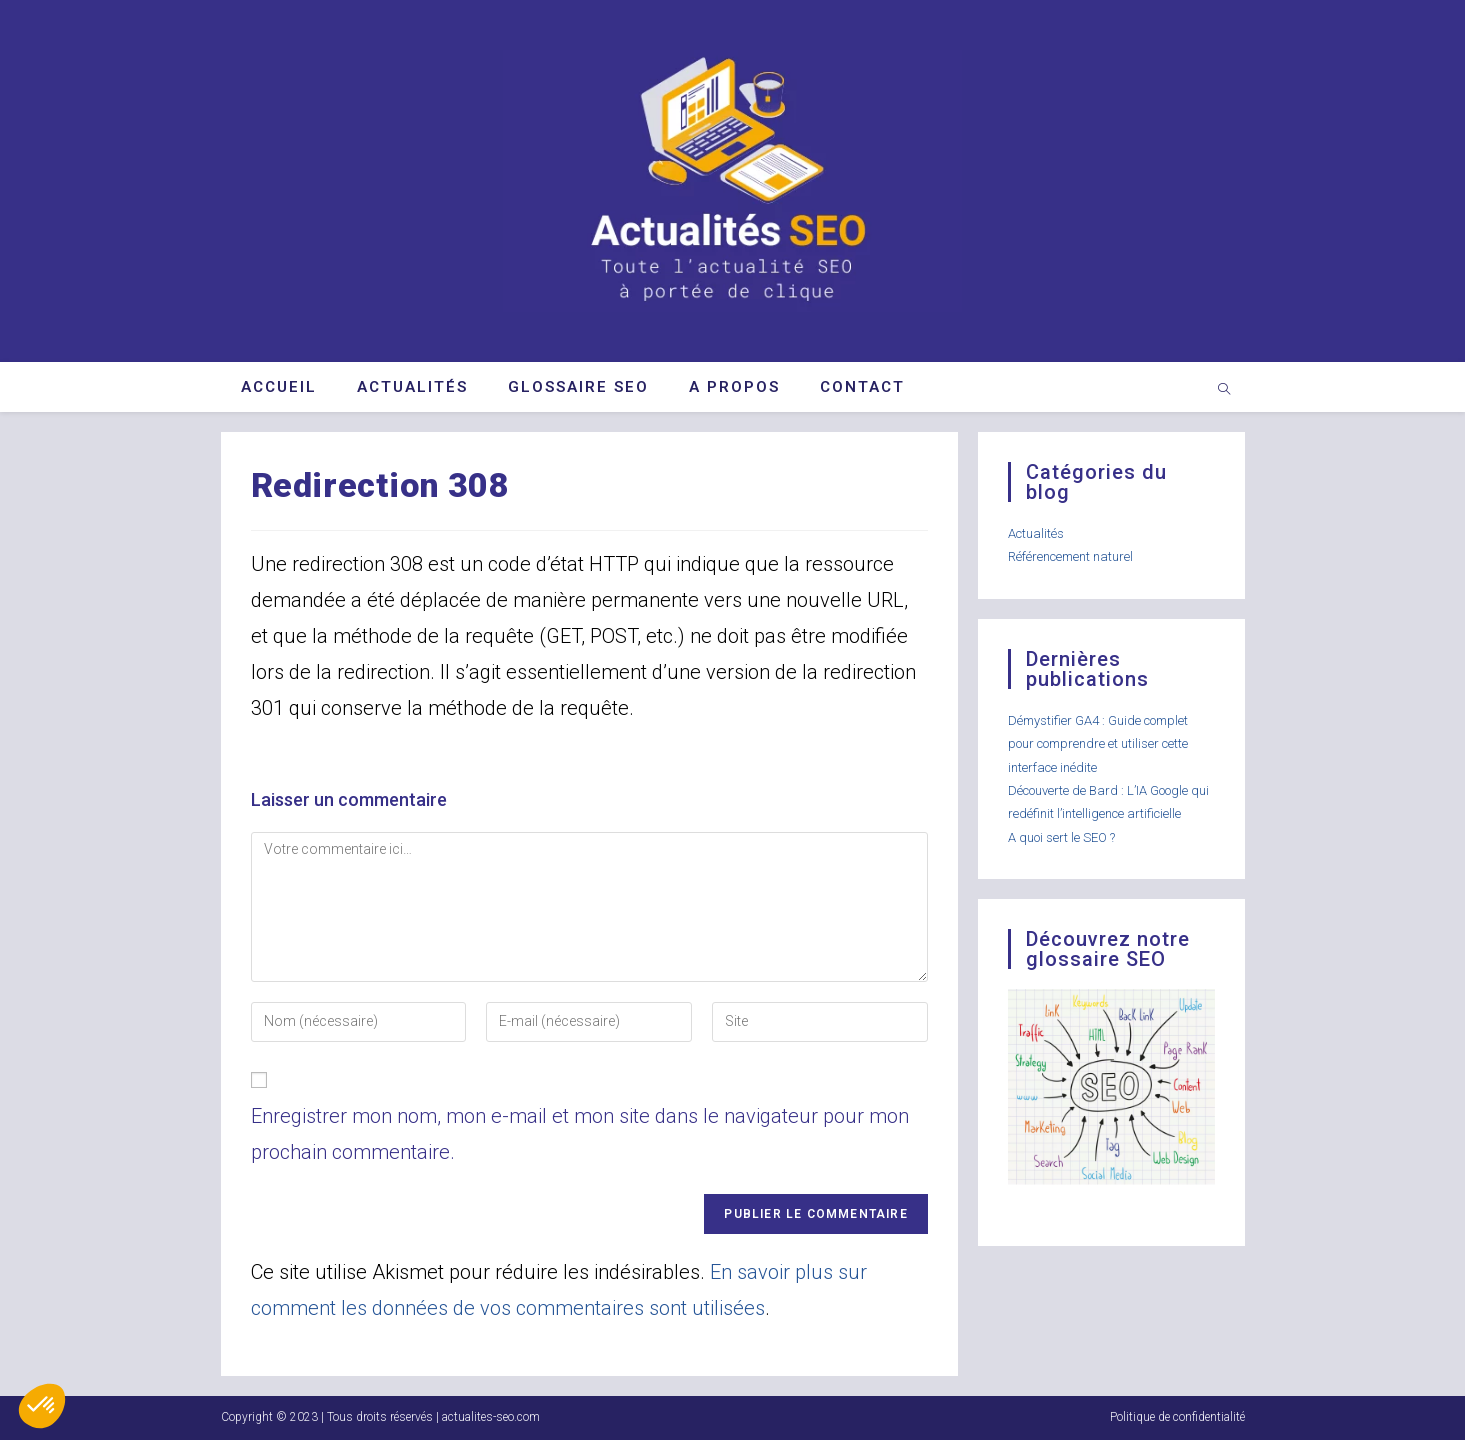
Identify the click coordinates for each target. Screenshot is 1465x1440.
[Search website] (1224, 391)
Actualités (1036, 533)
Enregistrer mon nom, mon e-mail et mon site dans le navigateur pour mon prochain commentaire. (580, 1134)
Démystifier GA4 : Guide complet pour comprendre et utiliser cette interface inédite (1098, 744)
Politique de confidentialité (1177, 1417)
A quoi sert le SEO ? (1061, 837)
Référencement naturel (1070, 556)
